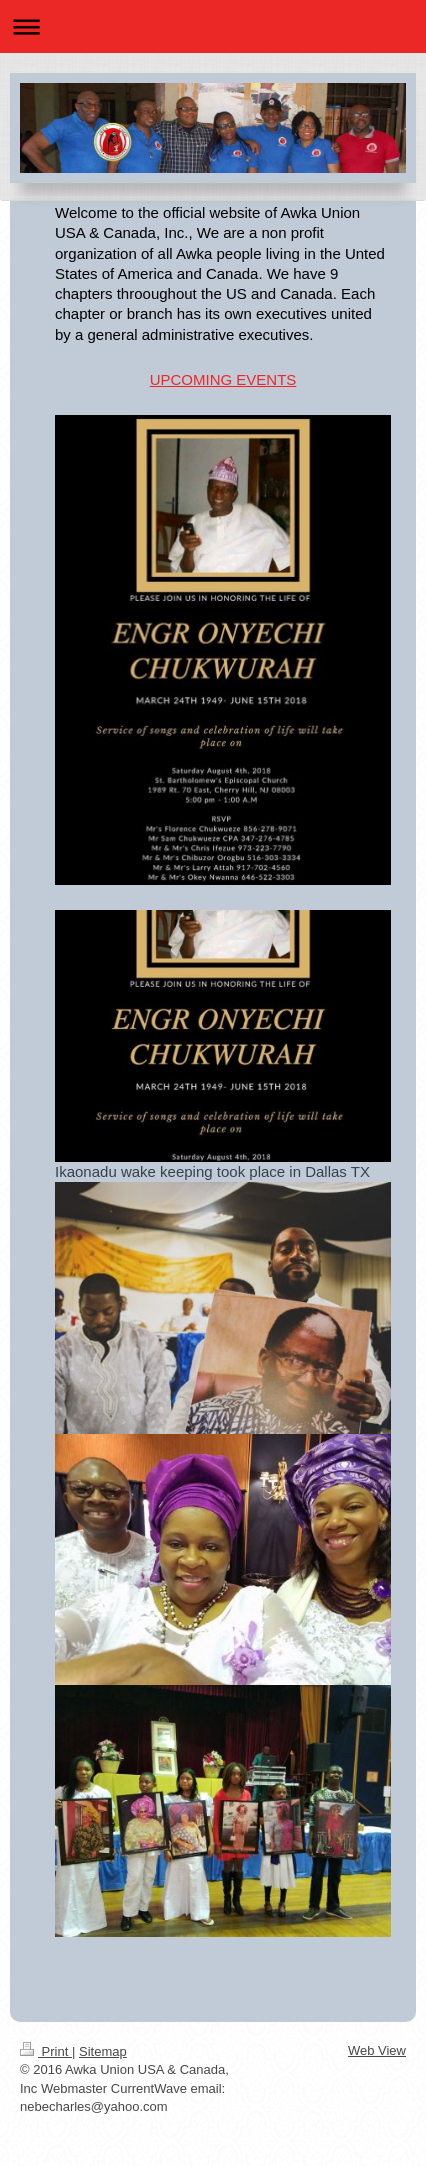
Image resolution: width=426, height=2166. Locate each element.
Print (46, 2051)
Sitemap (103, 2051)
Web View (377, 2050)
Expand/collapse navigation (213, 26)
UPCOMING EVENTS (223, 379)
